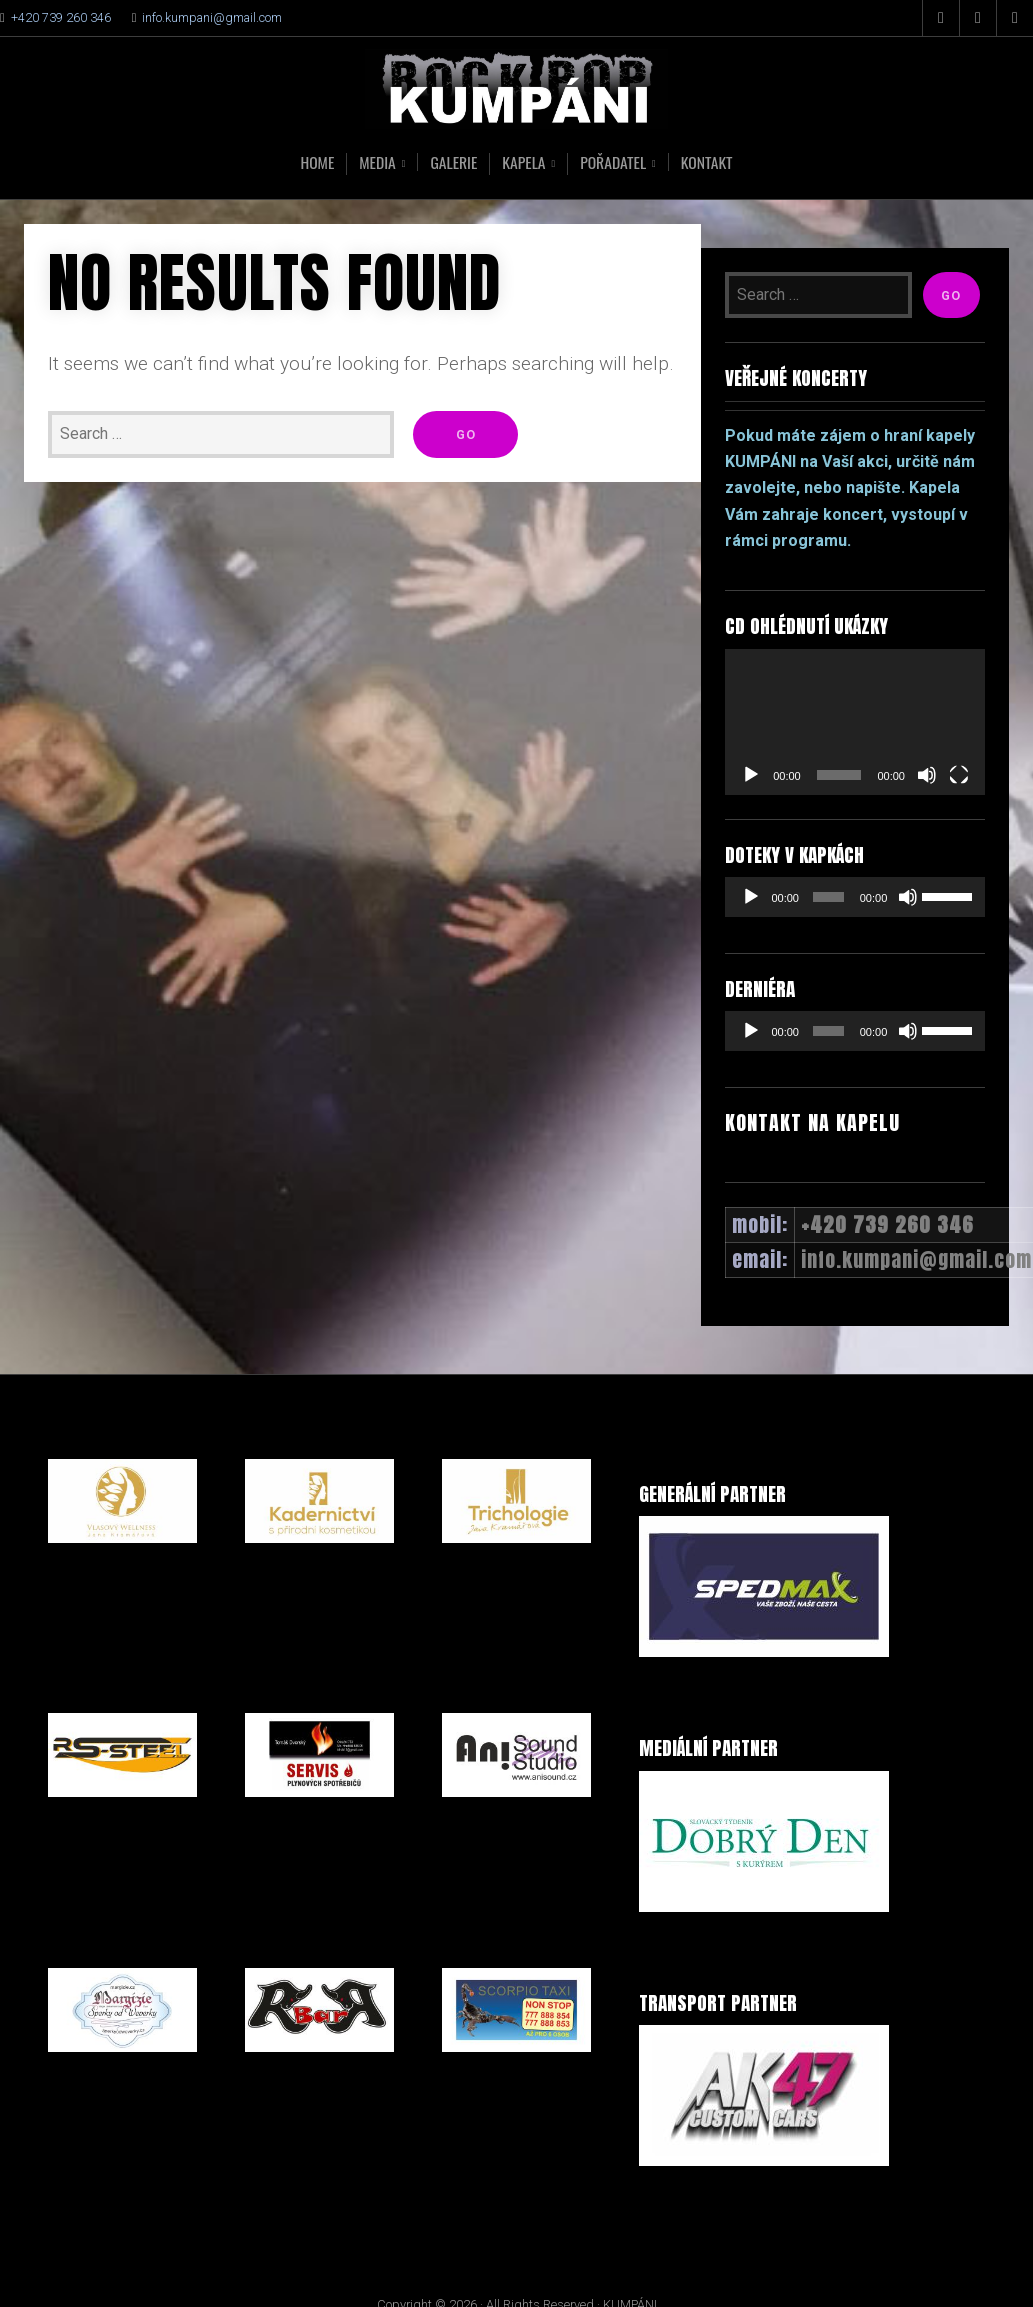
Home (314, 162)
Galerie (453, 162)
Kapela (524, 163)
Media (375, 163)
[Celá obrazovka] (959, 775)
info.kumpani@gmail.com (212, 17)
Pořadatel (615, 163)
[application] (855, 722)
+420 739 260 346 (61, 17)
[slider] (828, 897)
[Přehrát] (751, 775)
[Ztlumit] (927, 775)
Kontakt (709, 162)
